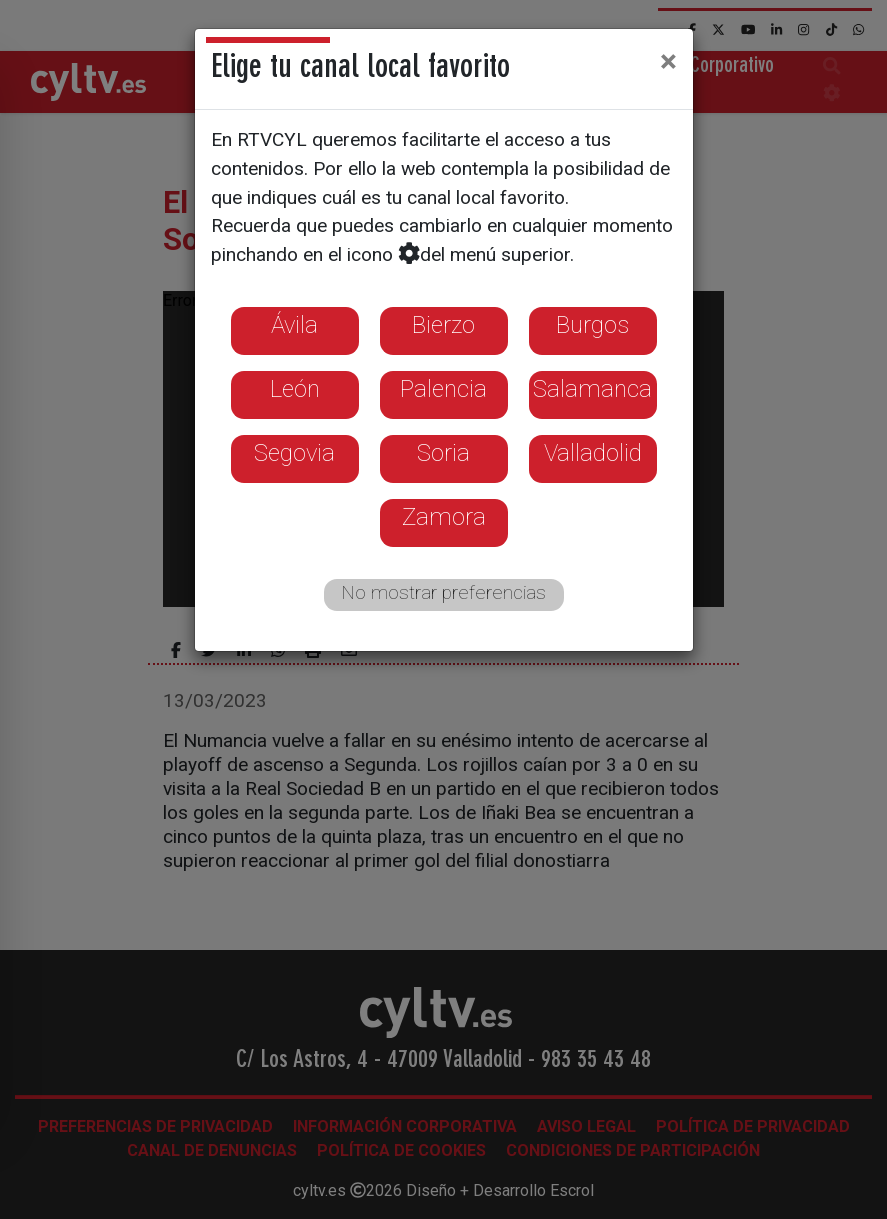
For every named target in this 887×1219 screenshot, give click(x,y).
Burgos (592, 325)
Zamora (444, 517)
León (295, 389)
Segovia (294, 453)
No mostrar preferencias (443, 592)
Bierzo (443, 325)
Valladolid (593, 453)
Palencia (443, 389)
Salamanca (592, 389)
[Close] (668, 61)
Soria (443, 453)
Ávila (294, 325)
